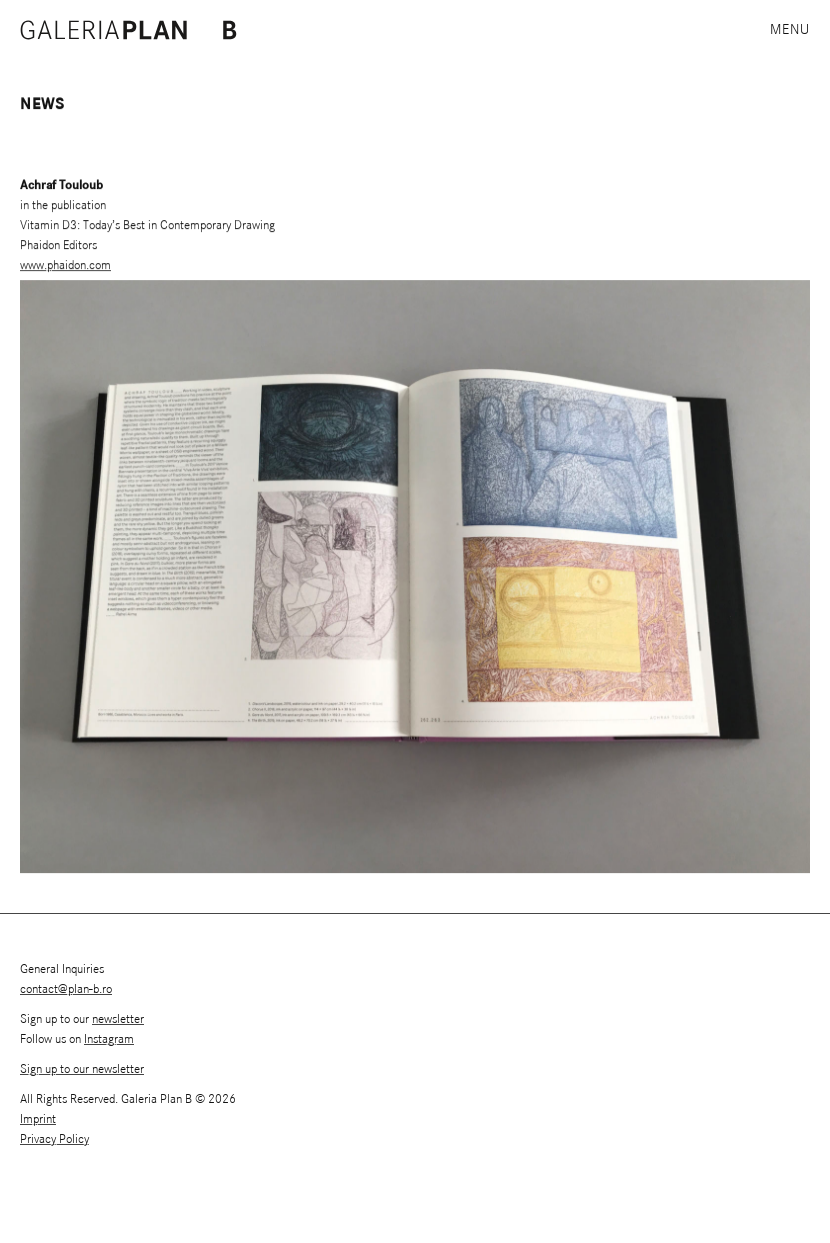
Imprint (38, 1119)
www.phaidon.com (65, 266)
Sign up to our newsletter (82, 1069)
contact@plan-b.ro (66, 989)
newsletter (118, 1019)
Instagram (109, 1039)
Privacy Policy (54, 1139)
